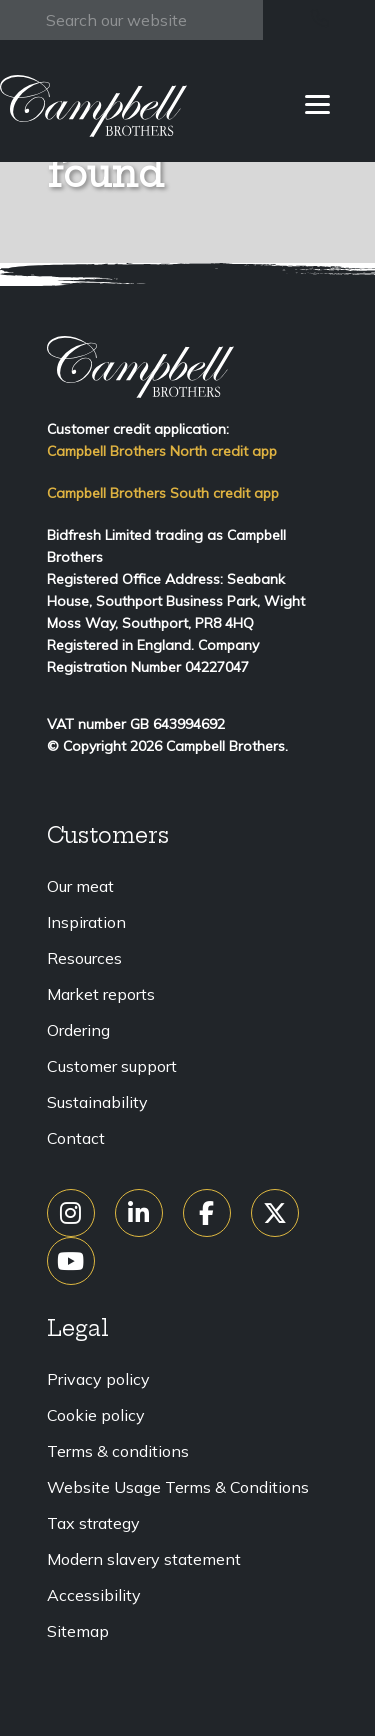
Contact (76, 1138)
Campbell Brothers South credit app (163, 493)
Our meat (80, 886)
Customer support (112, 1066)
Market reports (101, 994)
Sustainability (97, 1102)
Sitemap (78, 1631)
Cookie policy (96, 1415)
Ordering (78, 1030)
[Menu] (317, 102)
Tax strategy (93, 1523)
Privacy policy (98, 1379)
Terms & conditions (118, 1451)
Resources (84, 958)
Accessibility (94, 1595)
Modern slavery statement (144, 1559)
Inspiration (86, 922)
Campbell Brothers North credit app (162, 451)
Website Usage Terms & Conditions (178, 1487)
